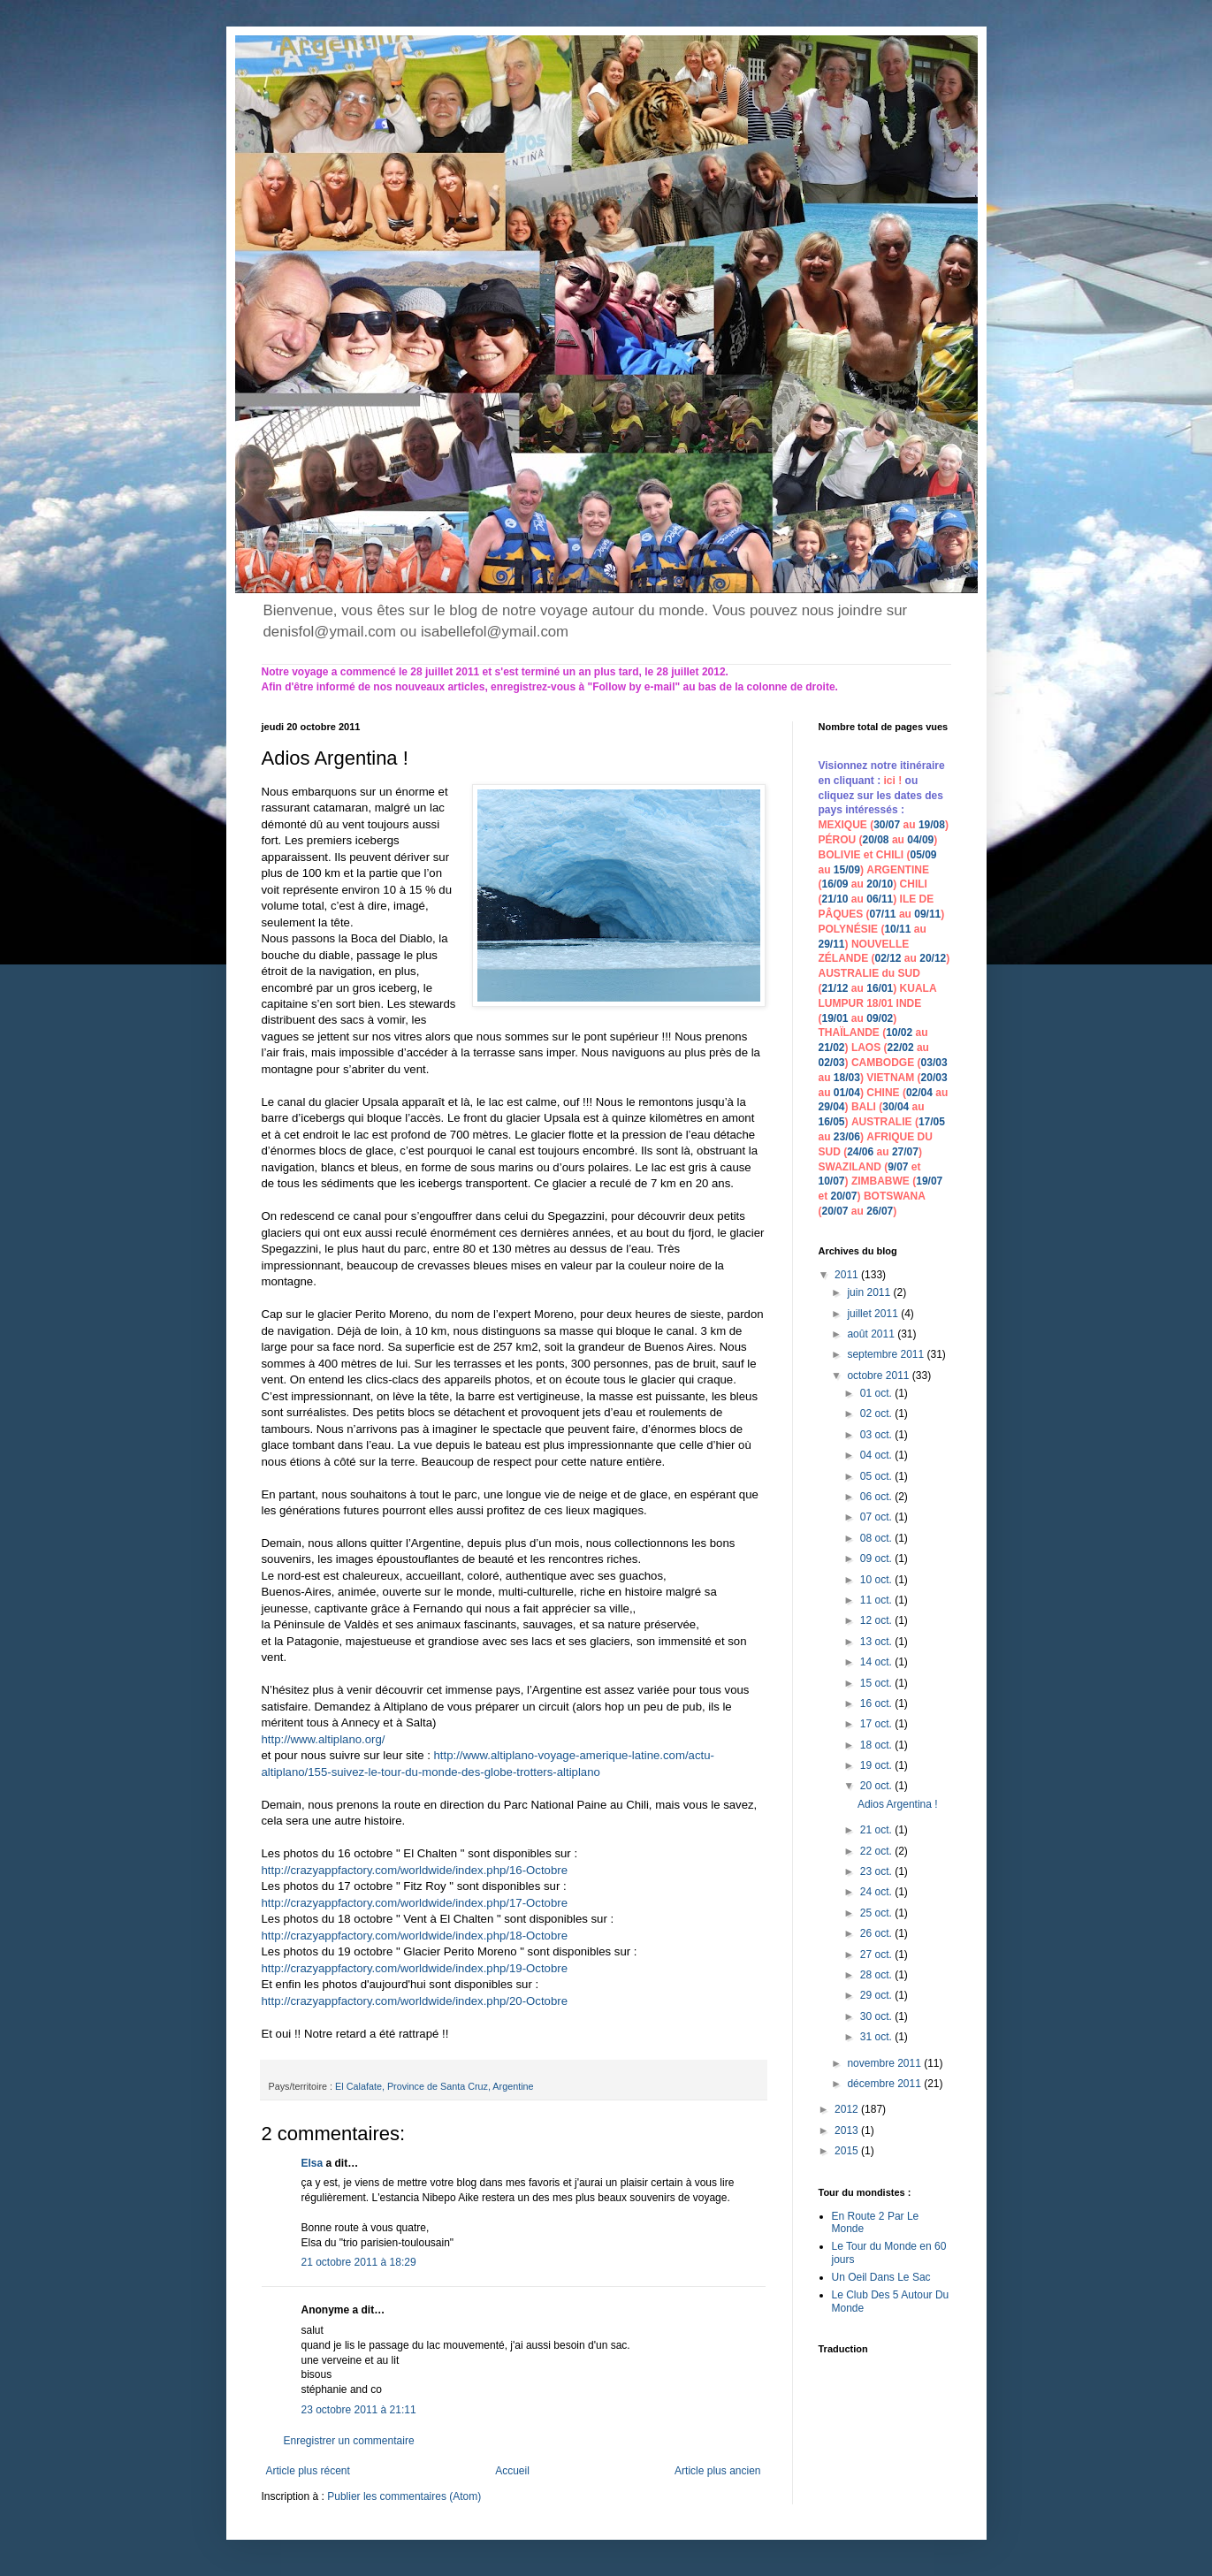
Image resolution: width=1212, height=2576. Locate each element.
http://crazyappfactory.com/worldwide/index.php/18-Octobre (415, 1935)
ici (891, 780)
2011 (848, 1275)
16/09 (835, 884)
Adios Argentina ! (898, 1804)
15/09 (847, 870)
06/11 (879, 899)
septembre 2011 (886, 1354)
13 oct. (877, 1641)
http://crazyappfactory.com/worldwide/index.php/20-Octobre (415, 2001)
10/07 (832, 1181)
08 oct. (877, 1538)
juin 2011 (870, 1292)
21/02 (832, 1047)
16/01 (879, 988)
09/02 (879, 1018)
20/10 (879, 884)
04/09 (920, 840)
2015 (848, 2151)
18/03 (847, 1077)
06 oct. (877, 1496)
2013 (848, 2130)
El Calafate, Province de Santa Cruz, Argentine (434, 2086)
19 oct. (877, 1765)
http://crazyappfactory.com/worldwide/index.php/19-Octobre (416, 1968)
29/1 (829, 944)
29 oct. (877, 1995)
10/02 (899, 1032)
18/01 (879, 1003)
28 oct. (877, 1975)
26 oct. (877, 1933)
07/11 (883, 914)
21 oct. (877, 1830)
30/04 (895, 1107)
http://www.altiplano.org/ (323, 1739)
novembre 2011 (885, 2063)
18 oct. (877, 1745)
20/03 (934, 1077)
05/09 (924, 855)
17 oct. (877, 1724)
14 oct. (877, 1662)
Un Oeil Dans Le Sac (881, 2277)
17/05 (932, 1122)
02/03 (832, 1062)
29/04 (832, 1107)
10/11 (897, 929)
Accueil (512, 2471)
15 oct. (877, 1683)
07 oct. (877, 1517)
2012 (848, 2109)
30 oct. (877, 2016)
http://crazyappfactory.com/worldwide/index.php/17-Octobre (416, 1902)
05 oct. (877, 1476)
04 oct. (877, 1455)
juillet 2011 (874, 1313)
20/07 (844, 1196)
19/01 (835, 1018)
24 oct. (877, 1892)
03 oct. (877, 1435)
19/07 (929, 1181)
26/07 (879, 1211)
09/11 (927, 914)
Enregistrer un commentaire (349, 2441)
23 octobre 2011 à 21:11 (358, 2410)
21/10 (835, 899)
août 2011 (872, 1334)
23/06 (847, 1137)
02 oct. (877, 1413)
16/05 (832, 1122)
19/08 (932, 825)
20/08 (876, 840)
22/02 (901, 1047)
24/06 (860, 1152)
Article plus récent (308, 2471)
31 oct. (877, 2037)
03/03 (934, 1062)
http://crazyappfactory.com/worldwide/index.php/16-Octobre (415, 1870)
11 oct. (877, 1600)
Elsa (312, 2163)
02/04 (919, 1092)
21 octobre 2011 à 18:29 (358, 2262)
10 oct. (877, 1580)
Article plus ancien (717, 2471)
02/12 (888, 958)
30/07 (886, 825)
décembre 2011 (885, 2083)
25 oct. (877, 1913)
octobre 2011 (879, 1375)
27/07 (905, 1152)
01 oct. (877, 1393)
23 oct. (877, 1871)
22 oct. (877, 1851)
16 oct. (877, 1703)
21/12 (835, 988)
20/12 (932, 958)
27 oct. (877, 1954)
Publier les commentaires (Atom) (404, 2496)
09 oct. (877, 1558)
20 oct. (877, 1786)
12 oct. (877, 1620)
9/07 (898, 1167)
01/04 (847, 1092)
